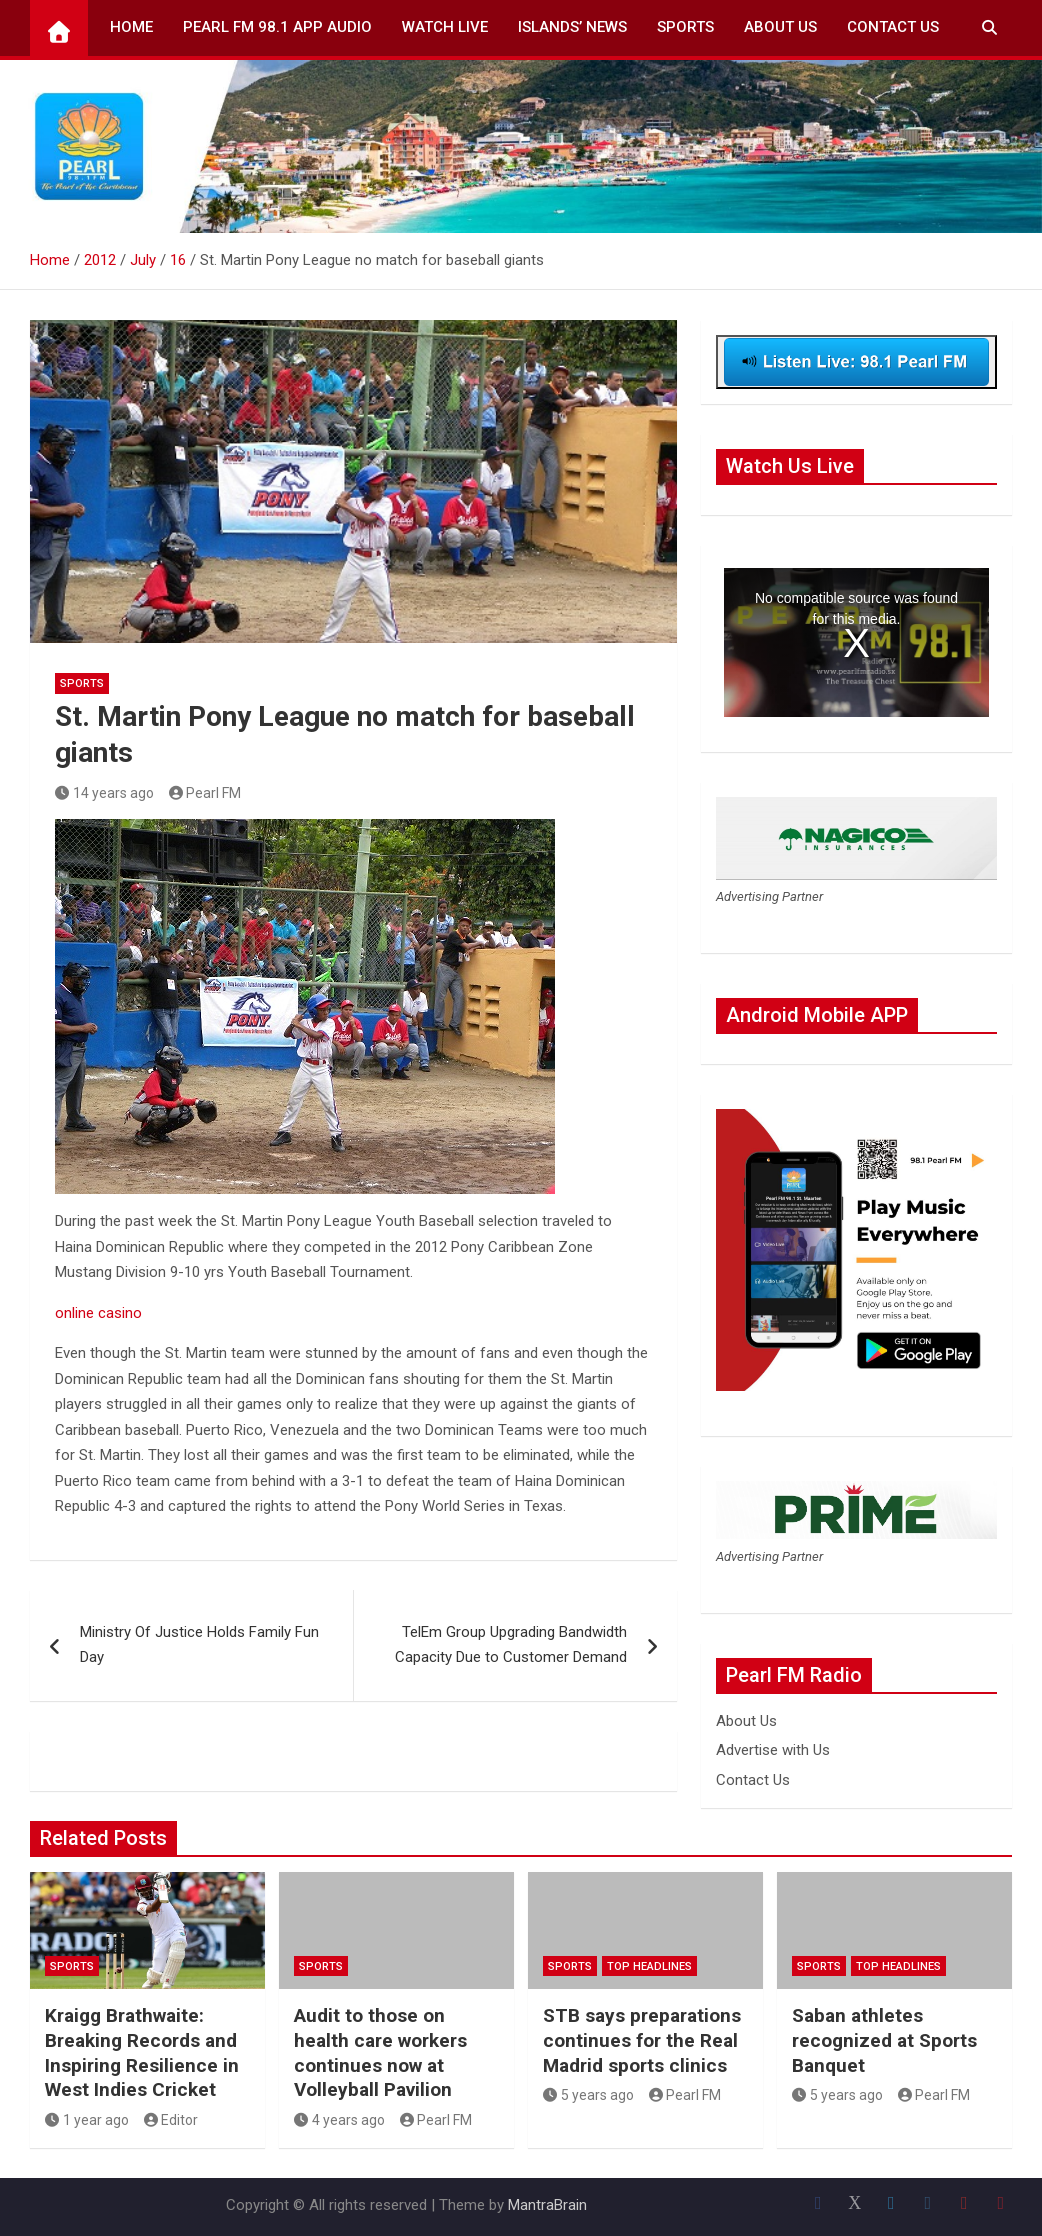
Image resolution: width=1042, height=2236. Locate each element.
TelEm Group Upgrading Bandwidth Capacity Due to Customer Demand (511, 1645)
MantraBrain (547, 2205)
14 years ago (104, 793)
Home (131, 27)
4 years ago (339, 2120)
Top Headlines (649, 1966)
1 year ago (87, 2120)
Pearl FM (205, 793)
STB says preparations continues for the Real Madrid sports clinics (642, 2040)
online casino (98, 1313)
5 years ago (588, 2095)
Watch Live (445, 27)
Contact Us (893, 27)
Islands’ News (572, 27)
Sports (685, 27)
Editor (171, 2120)
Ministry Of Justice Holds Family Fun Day (199, 1645)
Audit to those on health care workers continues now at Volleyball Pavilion (380, 2052)
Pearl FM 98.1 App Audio (277, 27)
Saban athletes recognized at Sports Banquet (884, 2040)
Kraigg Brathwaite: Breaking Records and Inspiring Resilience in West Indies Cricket (142, 2052)
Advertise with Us (773, 1750)
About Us (780, 27)
